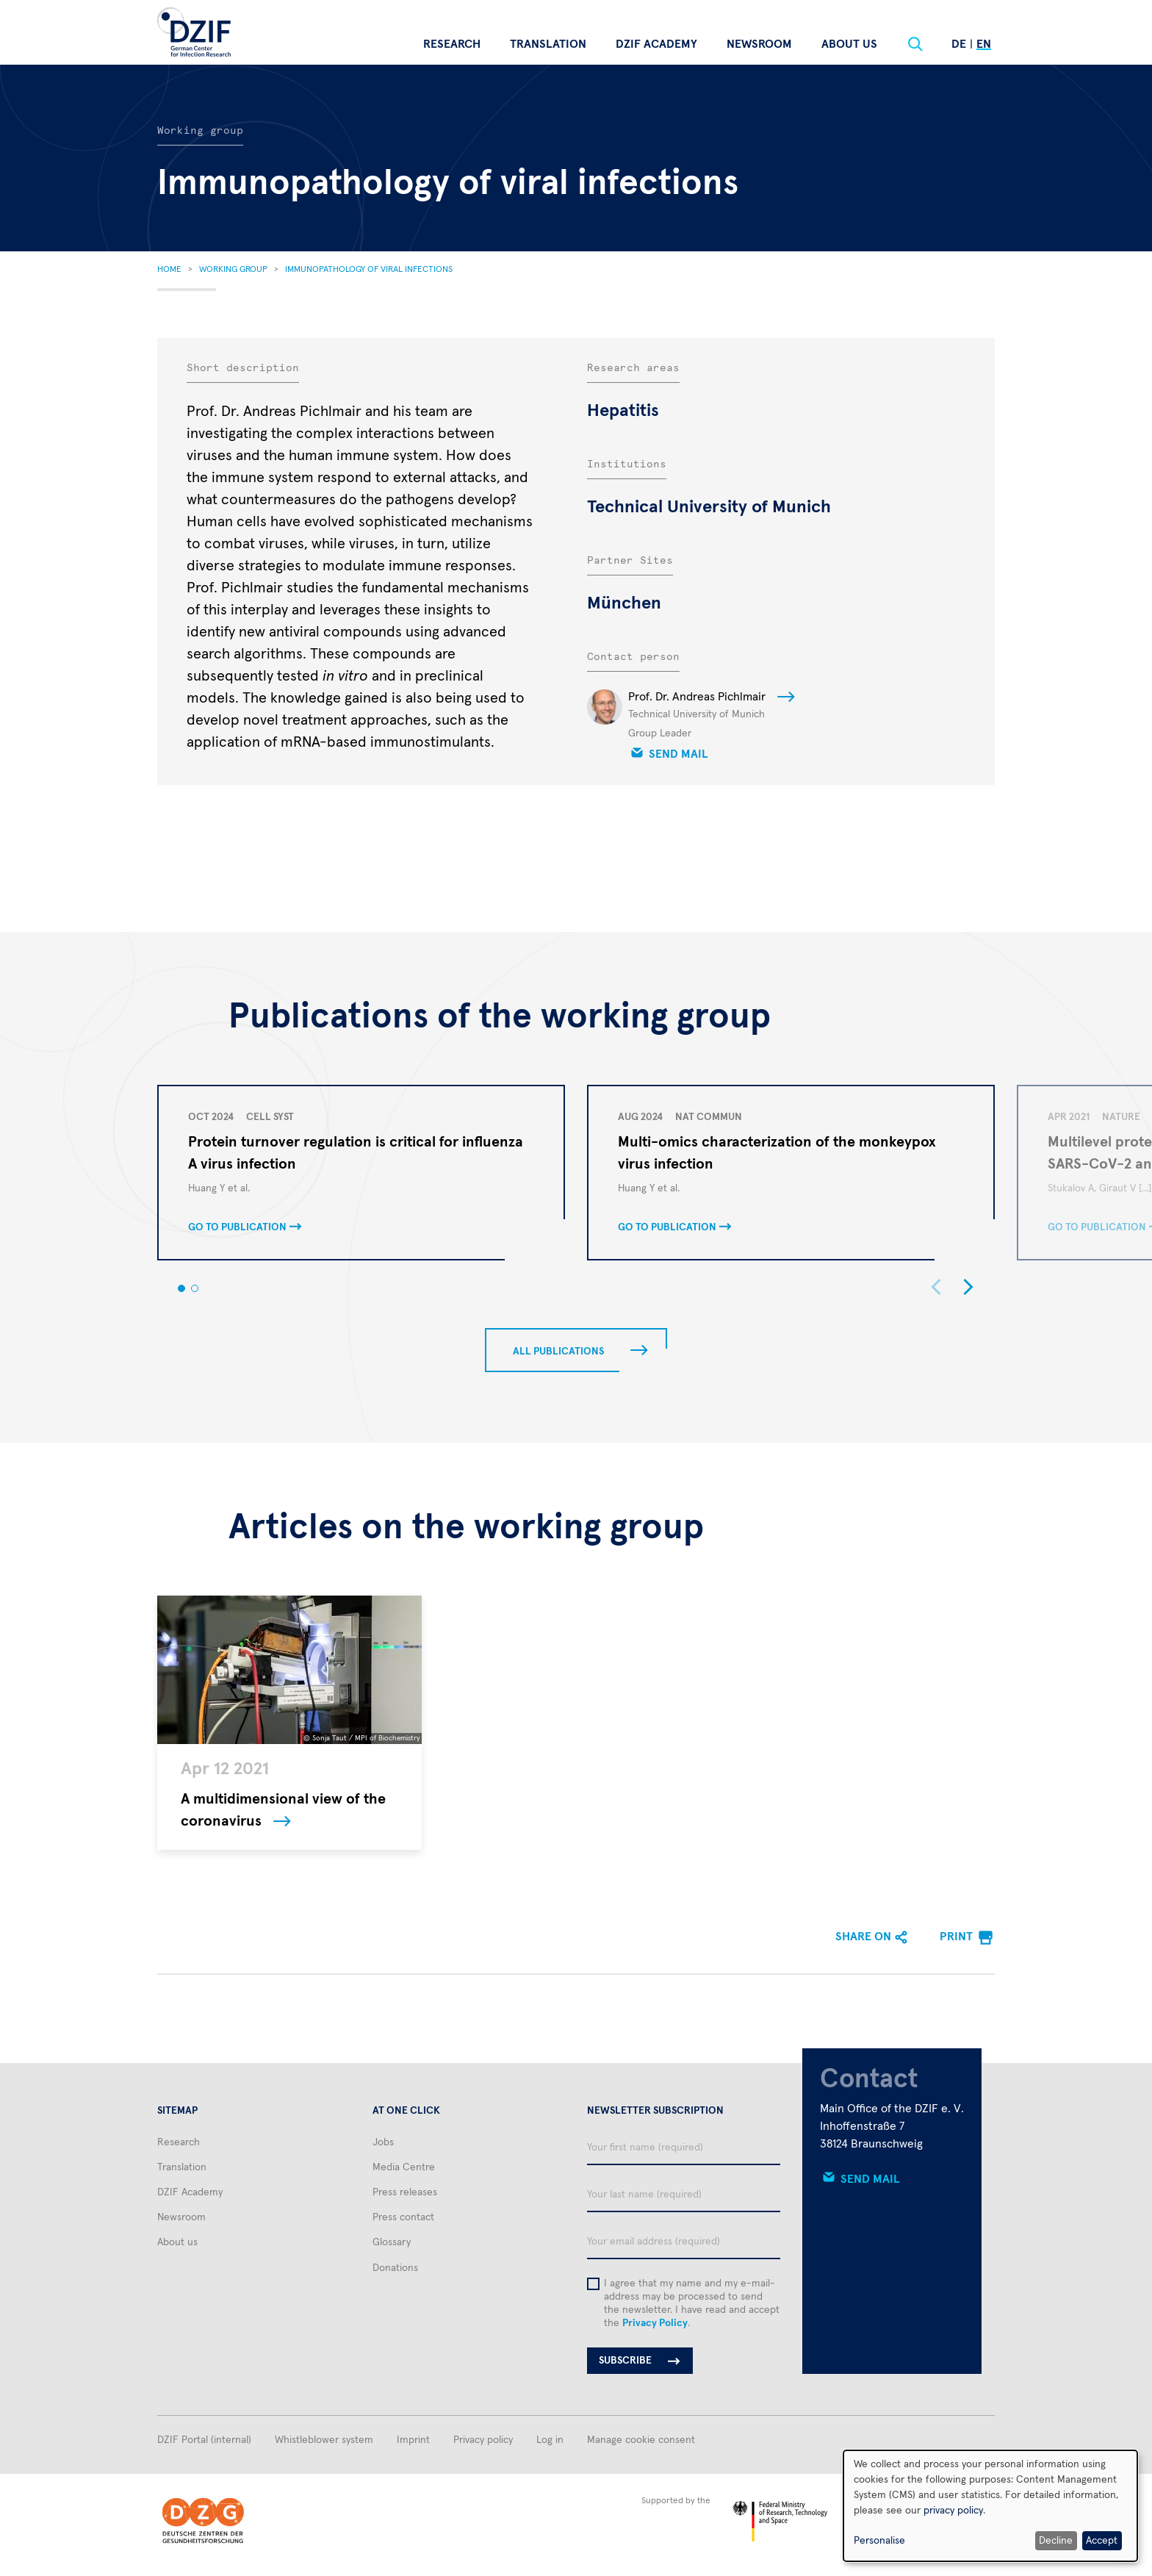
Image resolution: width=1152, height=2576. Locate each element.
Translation (548, 44)
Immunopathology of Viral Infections (369, 269)
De (958, 44)
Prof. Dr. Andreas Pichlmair (697, 697)
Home (169, 269)
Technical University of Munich (709, 507)
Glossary (391, 2242)
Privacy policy (483, 2440)
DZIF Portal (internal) (204, 2440)
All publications (558, 1351)
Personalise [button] (879, 2541)
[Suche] (915, 44)
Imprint (413, 2440)
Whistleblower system (324, 2440)
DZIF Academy (656, 44)
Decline (1056, 2541)
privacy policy (953, 2510)
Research (451, 44)
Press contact (403, 2217)
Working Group (233, 269)
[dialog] (990, 2505)
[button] (181, 1288)
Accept (1101, 2541)
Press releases (404, 2192)
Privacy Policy (655, 2323)
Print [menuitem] (956, 1936)
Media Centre (403, 2167)
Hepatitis (623, 411)
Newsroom (759, 44)
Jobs (383, 2142)
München (624, 603)
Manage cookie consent (641, 2440)
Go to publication (237, 1227)
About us (849, 44)
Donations (395, 2268)
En (983, 44)
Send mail (678, 754)
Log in (550, 2440)
